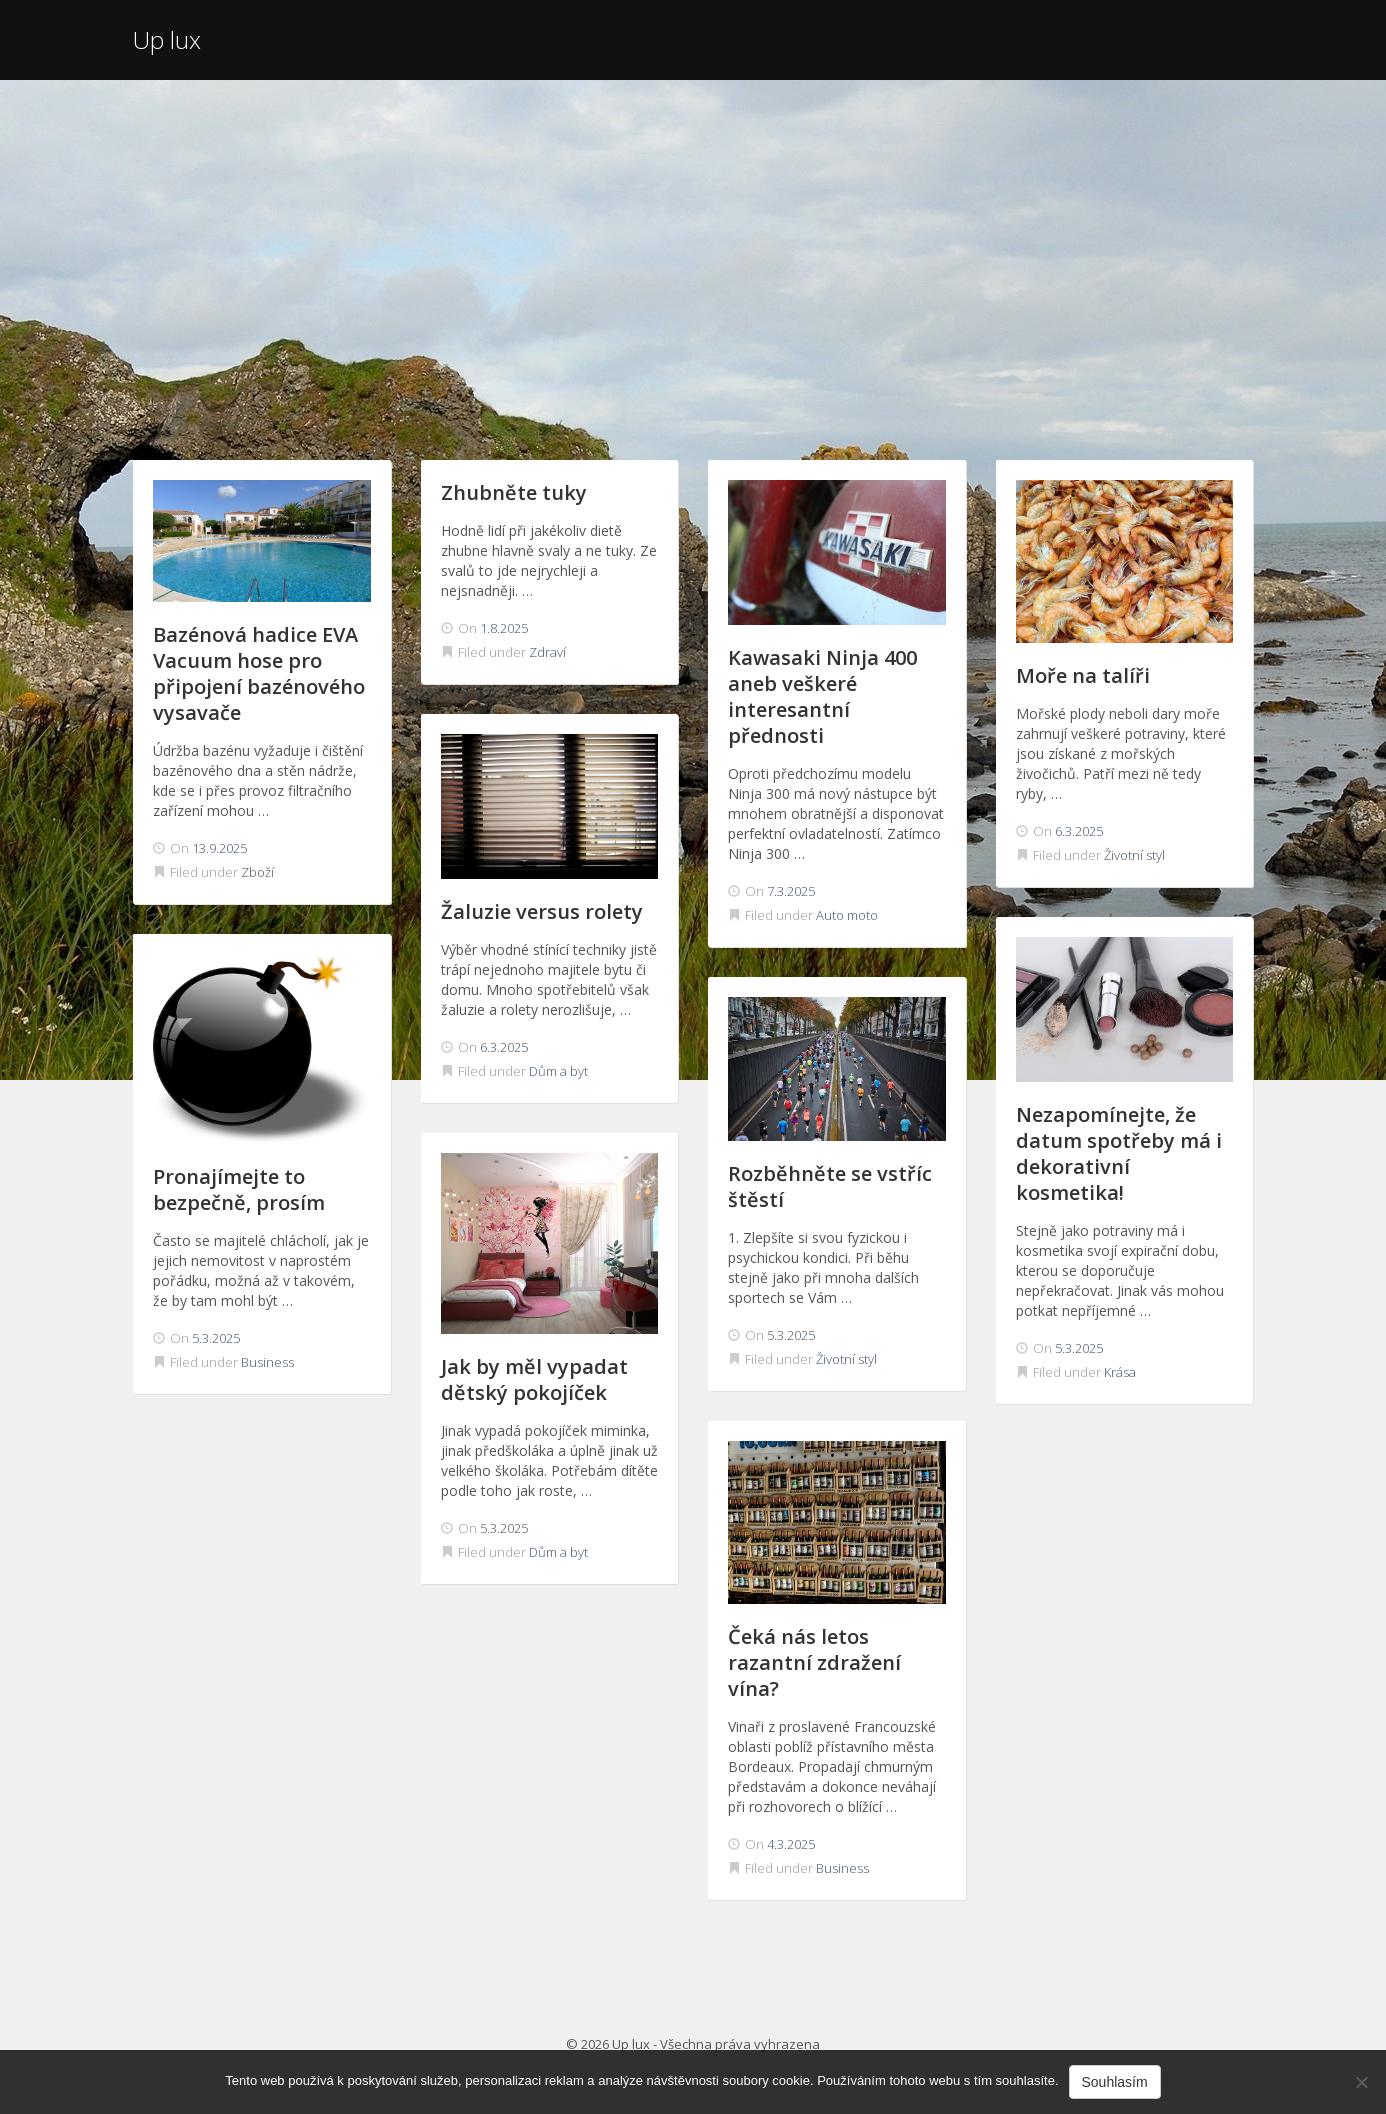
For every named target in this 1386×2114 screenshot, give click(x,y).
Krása (1120, 1372)
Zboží (257, 872)
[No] (1361, 2082)
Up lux (167, 39)
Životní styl (1134, 855)
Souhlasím (1115, 2082)
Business (267, 1362)
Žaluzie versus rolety (542, 911)
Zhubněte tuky (514, 492)
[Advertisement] (693, 230)
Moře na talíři (1083, 675)
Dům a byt (558, 1071)
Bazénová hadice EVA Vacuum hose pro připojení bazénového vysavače (259, 673)
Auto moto (847, 915)
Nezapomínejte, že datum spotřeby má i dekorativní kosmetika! (1119, 1153)
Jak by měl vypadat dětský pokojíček (534, 1379)
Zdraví (547, 652)
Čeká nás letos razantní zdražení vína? (814, 1662)
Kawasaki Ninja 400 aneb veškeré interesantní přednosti (822, 696)
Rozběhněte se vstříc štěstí (830, 1186)
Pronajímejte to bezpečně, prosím (239, 1189)
